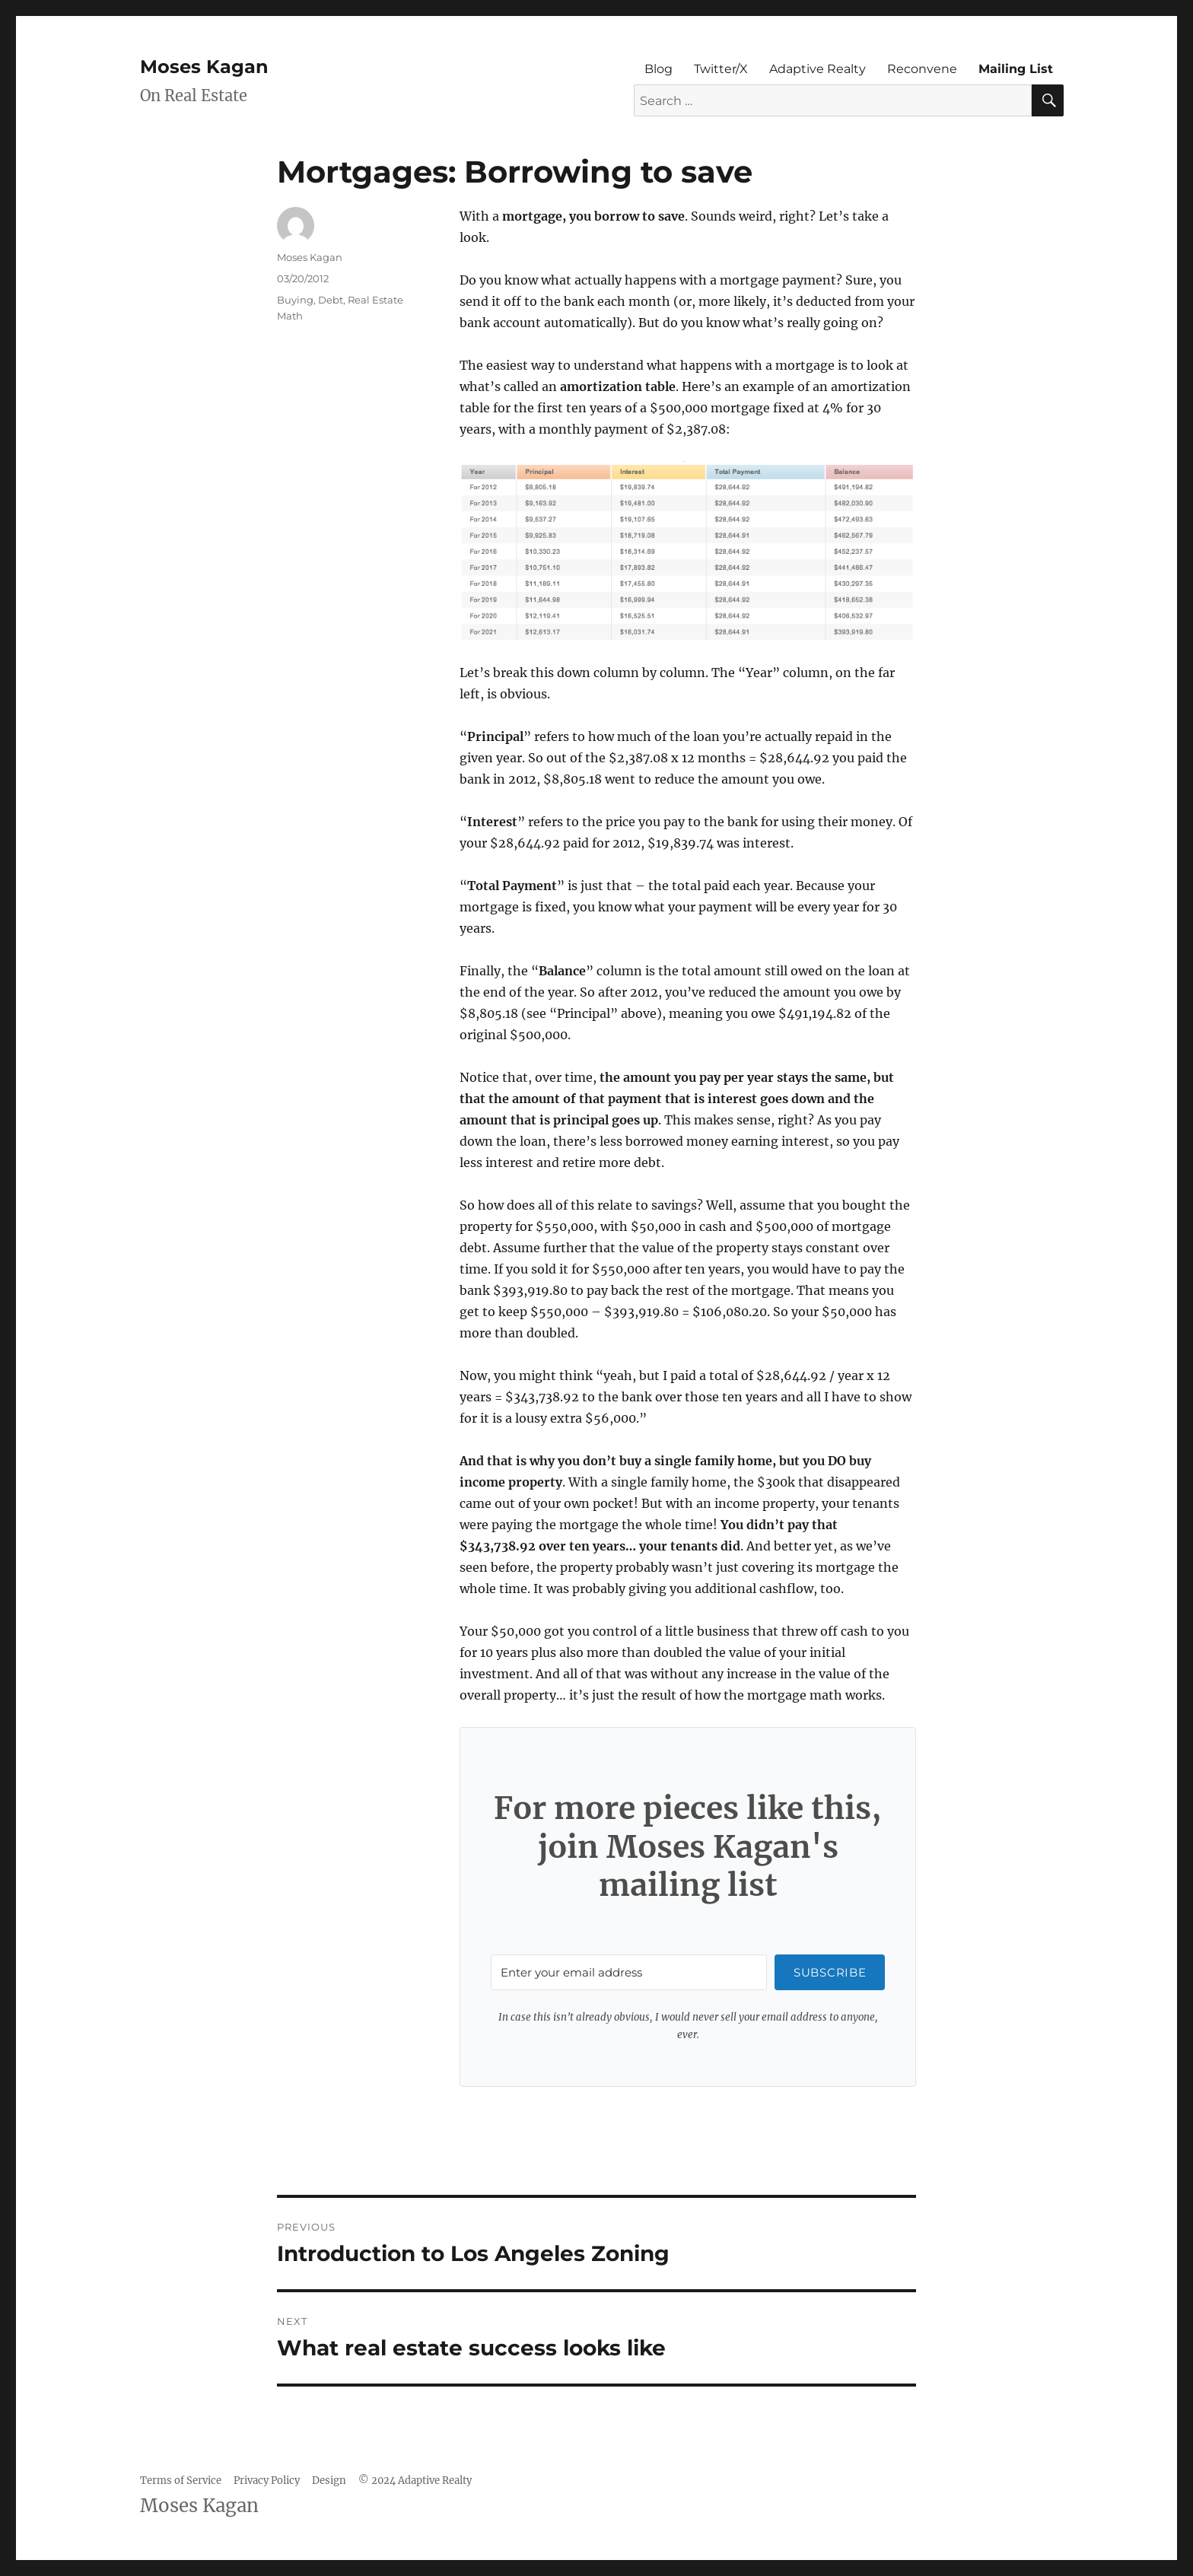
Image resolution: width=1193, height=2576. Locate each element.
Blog (658, 69)
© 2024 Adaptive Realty (415, 2480)
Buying (295, 300)
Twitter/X (721, 69)
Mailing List (1015, 69)
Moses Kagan (204, 67)
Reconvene (922, 69)
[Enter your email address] (629, 1972)
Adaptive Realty (817, 69)
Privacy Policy (267, 2480)
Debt (330, 300)
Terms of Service (180, 2480)
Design (329, 2480)
